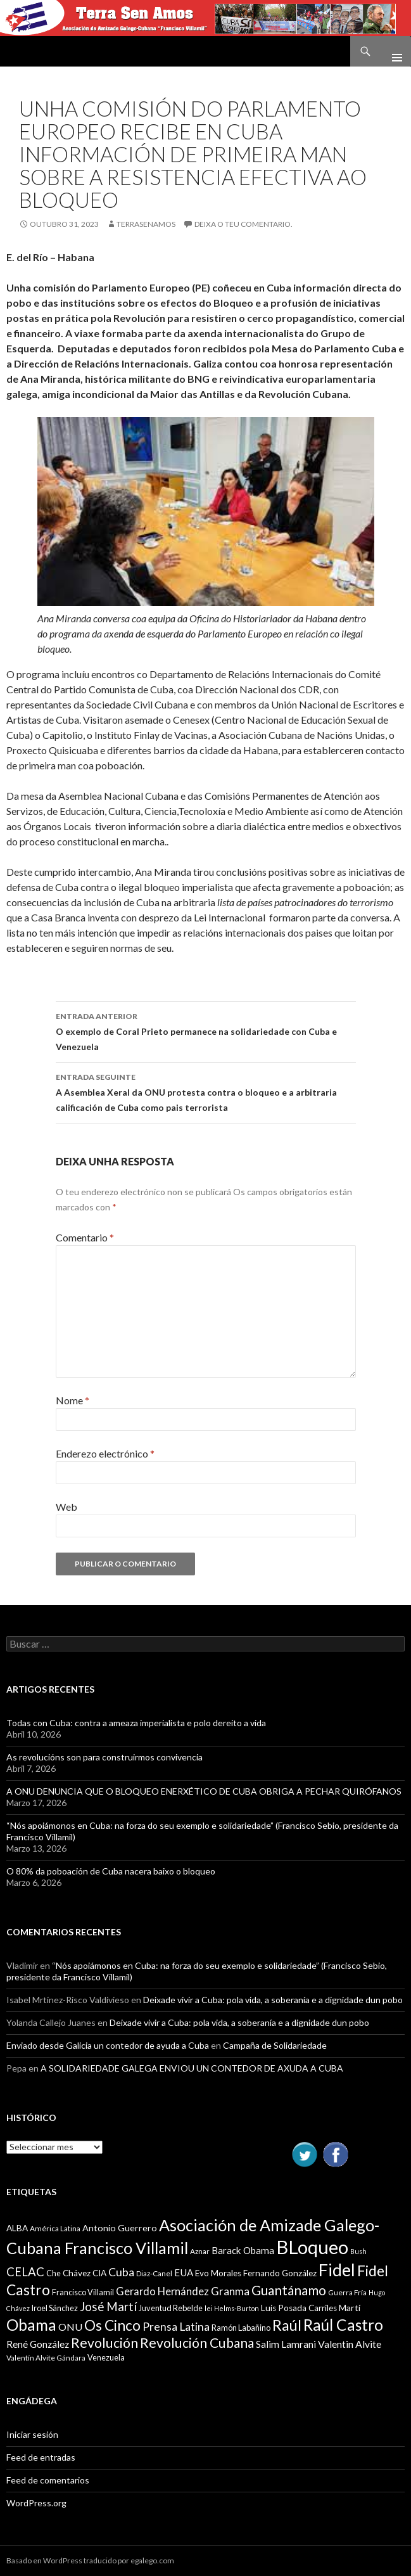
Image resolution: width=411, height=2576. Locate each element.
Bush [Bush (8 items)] (358, 2251)
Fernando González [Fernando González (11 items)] (280, 2273)
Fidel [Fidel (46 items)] (337, 2269)
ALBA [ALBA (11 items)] (17, 2228)
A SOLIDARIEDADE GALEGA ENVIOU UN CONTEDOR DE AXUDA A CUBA (192, 2068)
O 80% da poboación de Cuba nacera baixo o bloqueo (110, 1871)
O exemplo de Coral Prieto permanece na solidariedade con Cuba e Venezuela (206, 1030)
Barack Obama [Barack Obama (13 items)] (243, 2250)
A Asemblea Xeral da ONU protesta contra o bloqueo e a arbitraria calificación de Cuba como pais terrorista (206, 1091)
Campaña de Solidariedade (275, 2045)
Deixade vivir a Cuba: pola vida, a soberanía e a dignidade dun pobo (273, 1999)
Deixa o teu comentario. (243, 224)
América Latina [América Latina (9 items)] (55, 2228)
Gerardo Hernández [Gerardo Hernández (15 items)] (162, 2291)
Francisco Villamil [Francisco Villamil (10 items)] (83, 2292)
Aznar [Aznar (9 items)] (200, 2251)
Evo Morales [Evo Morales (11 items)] (218, 2273)
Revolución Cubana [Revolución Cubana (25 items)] (197, 2343)
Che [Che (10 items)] (53, 2273)
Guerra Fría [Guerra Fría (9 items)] (347, 2292)
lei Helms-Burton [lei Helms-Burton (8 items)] (232, 2308)
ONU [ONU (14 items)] (70, 2327)
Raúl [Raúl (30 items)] (286, 2325)
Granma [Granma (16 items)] (230, 2291)
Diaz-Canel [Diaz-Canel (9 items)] (154, 2273)
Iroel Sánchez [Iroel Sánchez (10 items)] (55, 2308)
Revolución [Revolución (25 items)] (104, 2343)
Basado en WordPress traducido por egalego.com (90, 2560)
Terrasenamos (146, 224)
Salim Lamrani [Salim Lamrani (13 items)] (286, 2344)
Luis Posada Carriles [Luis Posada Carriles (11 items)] (299, 2308)
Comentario (85, 1237)
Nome (72, 1400)
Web (66, 1507)
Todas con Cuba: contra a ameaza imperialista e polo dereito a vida (136, 1722)
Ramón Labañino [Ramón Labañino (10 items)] (241, 2328)
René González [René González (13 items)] (37, 2344)
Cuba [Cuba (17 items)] (121, 2272)
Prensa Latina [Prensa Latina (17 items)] (176, 2326)
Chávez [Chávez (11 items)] (77, 2273)
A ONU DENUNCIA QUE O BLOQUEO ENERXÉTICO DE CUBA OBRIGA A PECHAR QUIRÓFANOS (204, 1791)
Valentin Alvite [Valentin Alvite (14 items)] (349, 2344)
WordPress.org (36, 2502)
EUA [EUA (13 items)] (183, 2272)
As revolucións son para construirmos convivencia (104, 1757)
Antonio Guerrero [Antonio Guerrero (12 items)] (119, 2227)
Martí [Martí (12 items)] (349, 2307)
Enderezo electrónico (105, 1453)
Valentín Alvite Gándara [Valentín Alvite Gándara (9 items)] (45, 2357)
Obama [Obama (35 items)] (31, 2325)
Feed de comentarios (47, 2480)
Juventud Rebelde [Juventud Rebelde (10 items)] (171, 2308)
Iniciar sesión (32, 2434)
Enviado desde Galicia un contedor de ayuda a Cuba (107, 2045)
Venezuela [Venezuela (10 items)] (106, 2357)
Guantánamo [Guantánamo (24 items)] (288, 2290)
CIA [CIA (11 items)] (99, 2273)
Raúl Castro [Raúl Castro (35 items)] (343, 2325)
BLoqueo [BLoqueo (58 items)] (312, 2247)
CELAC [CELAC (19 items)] (25, 2272)
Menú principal (392, 51)
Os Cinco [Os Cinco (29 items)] (112, 2325)
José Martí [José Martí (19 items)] (108, 2307)
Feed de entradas (40, 2457)
